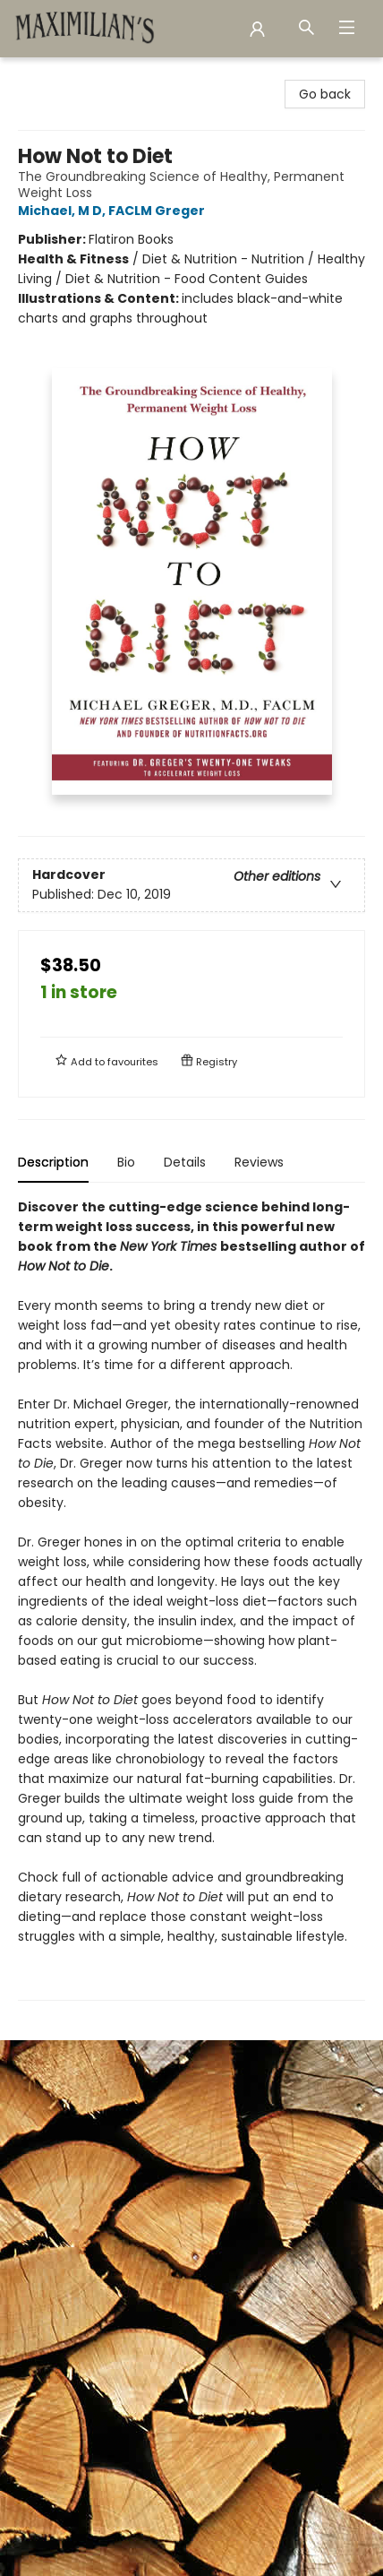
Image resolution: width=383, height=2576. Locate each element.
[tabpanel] (191, 1599)
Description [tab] (53, 1162)
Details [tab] (185, 1162)
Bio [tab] (126, 1162)
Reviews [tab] (259, 1162)
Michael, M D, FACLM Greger (114, 211)
